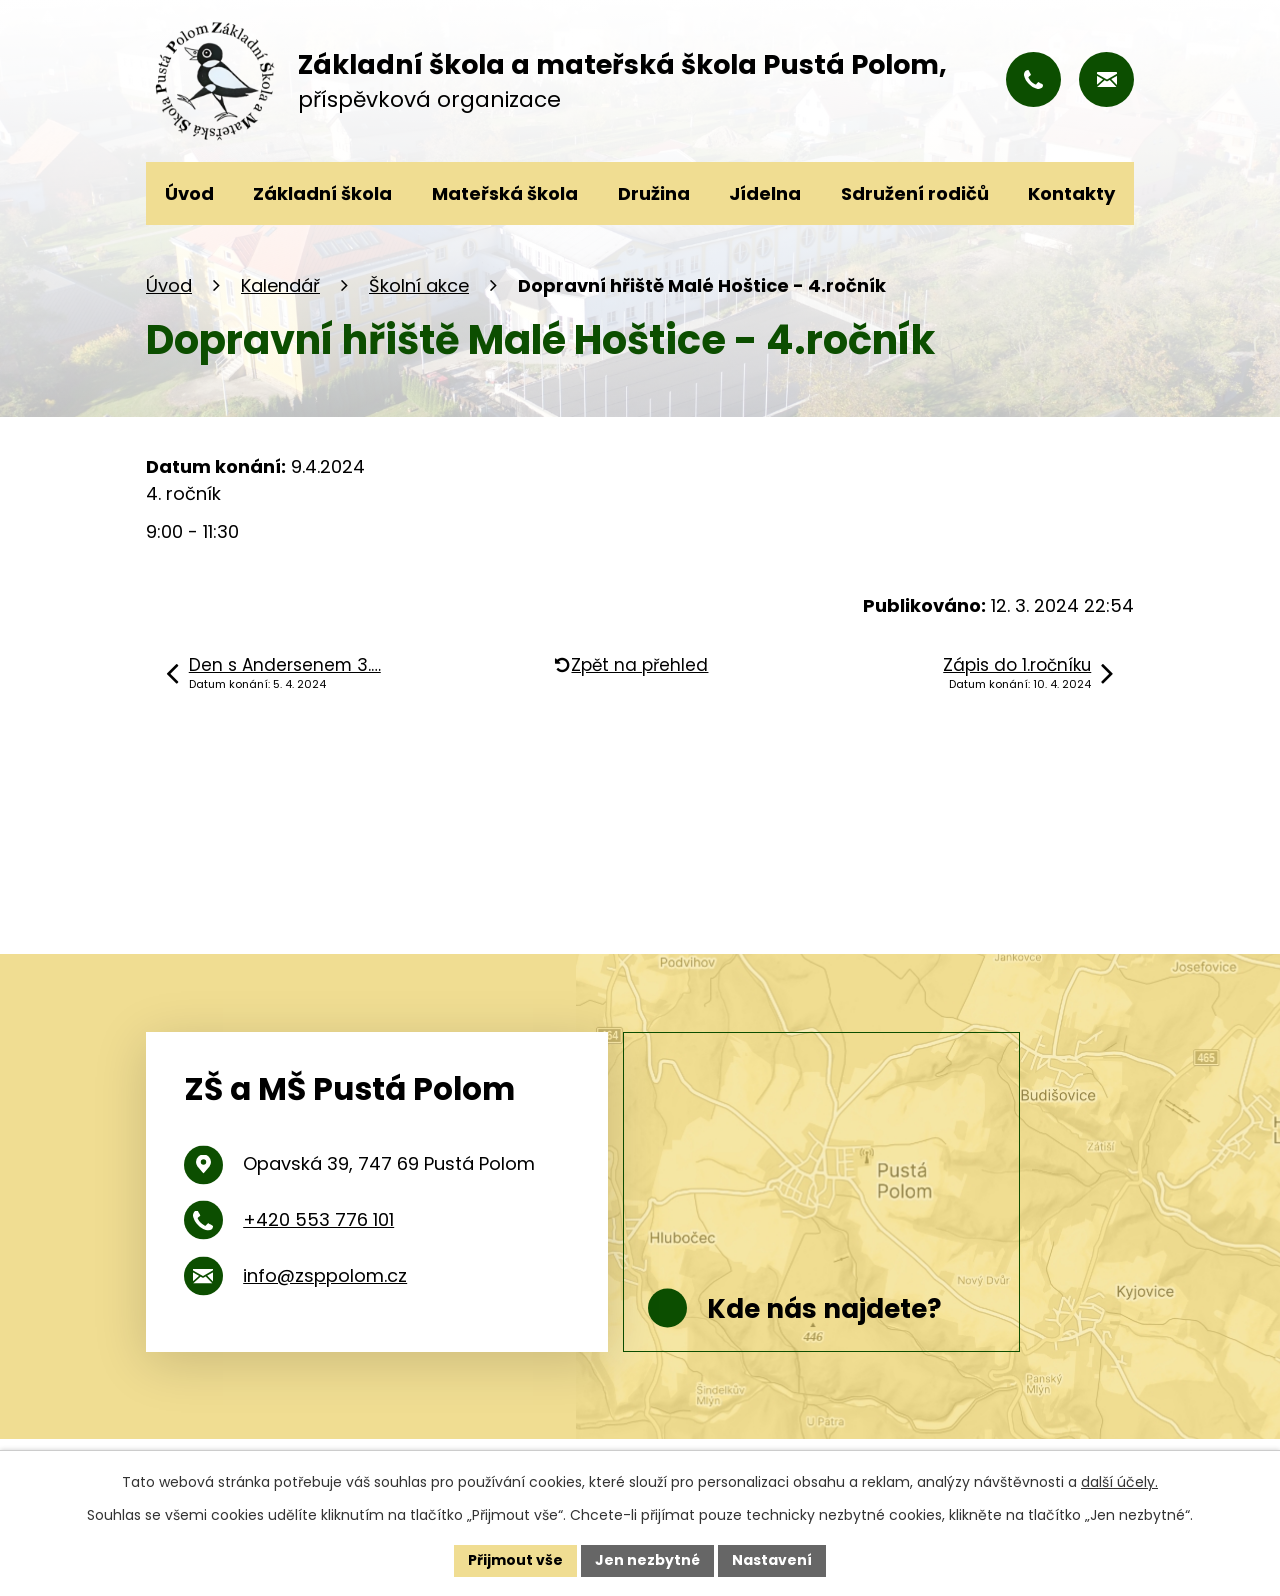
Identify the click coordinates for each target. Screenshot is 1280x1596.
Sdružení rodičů (915, 193)
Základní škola (322, 193)
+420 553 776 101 (318, 1219)
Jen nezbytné (647, 1560)
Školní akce (419, 285)
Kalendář (280, 285)
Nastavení (772, 1560)
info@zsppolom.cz (325, 1275)
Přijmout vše (515, 1560)
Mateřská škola (505, 193)
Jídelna (765, 193)
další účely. (1119, 1482)
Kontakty (1071, 193)
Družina (654, 193)
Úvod (169, 285)
